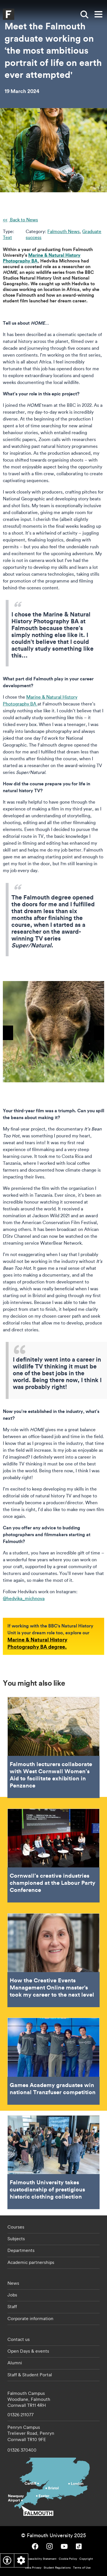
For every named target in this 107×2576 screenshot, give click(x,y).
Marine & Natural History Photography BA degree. (37, 1643)
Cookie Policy (68, 2559)
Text (7, 237)
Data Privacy (33, 2567)
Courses (15, 2227)
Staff (12, 2306)
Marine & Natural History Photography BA (41, 258)
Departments (21, 2250)
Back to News (23, 220)
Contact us (18, 2339)
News (13, 2283)
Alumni (14, 2362)
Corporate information (30, 2318)
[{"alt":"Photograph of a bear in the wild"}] (53, 1031)
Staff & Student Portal (29, 2374)
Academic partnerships (30, 2262)
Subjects (16, 2238)
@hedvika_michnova (24, 1598)
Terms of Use (81, 2567)
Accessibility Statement (40, 2559)
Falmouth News (63, 231)
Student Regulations (57, 2567)
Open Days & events (28, 2351)
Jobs (12, 2295)
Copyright (86, 2559)
